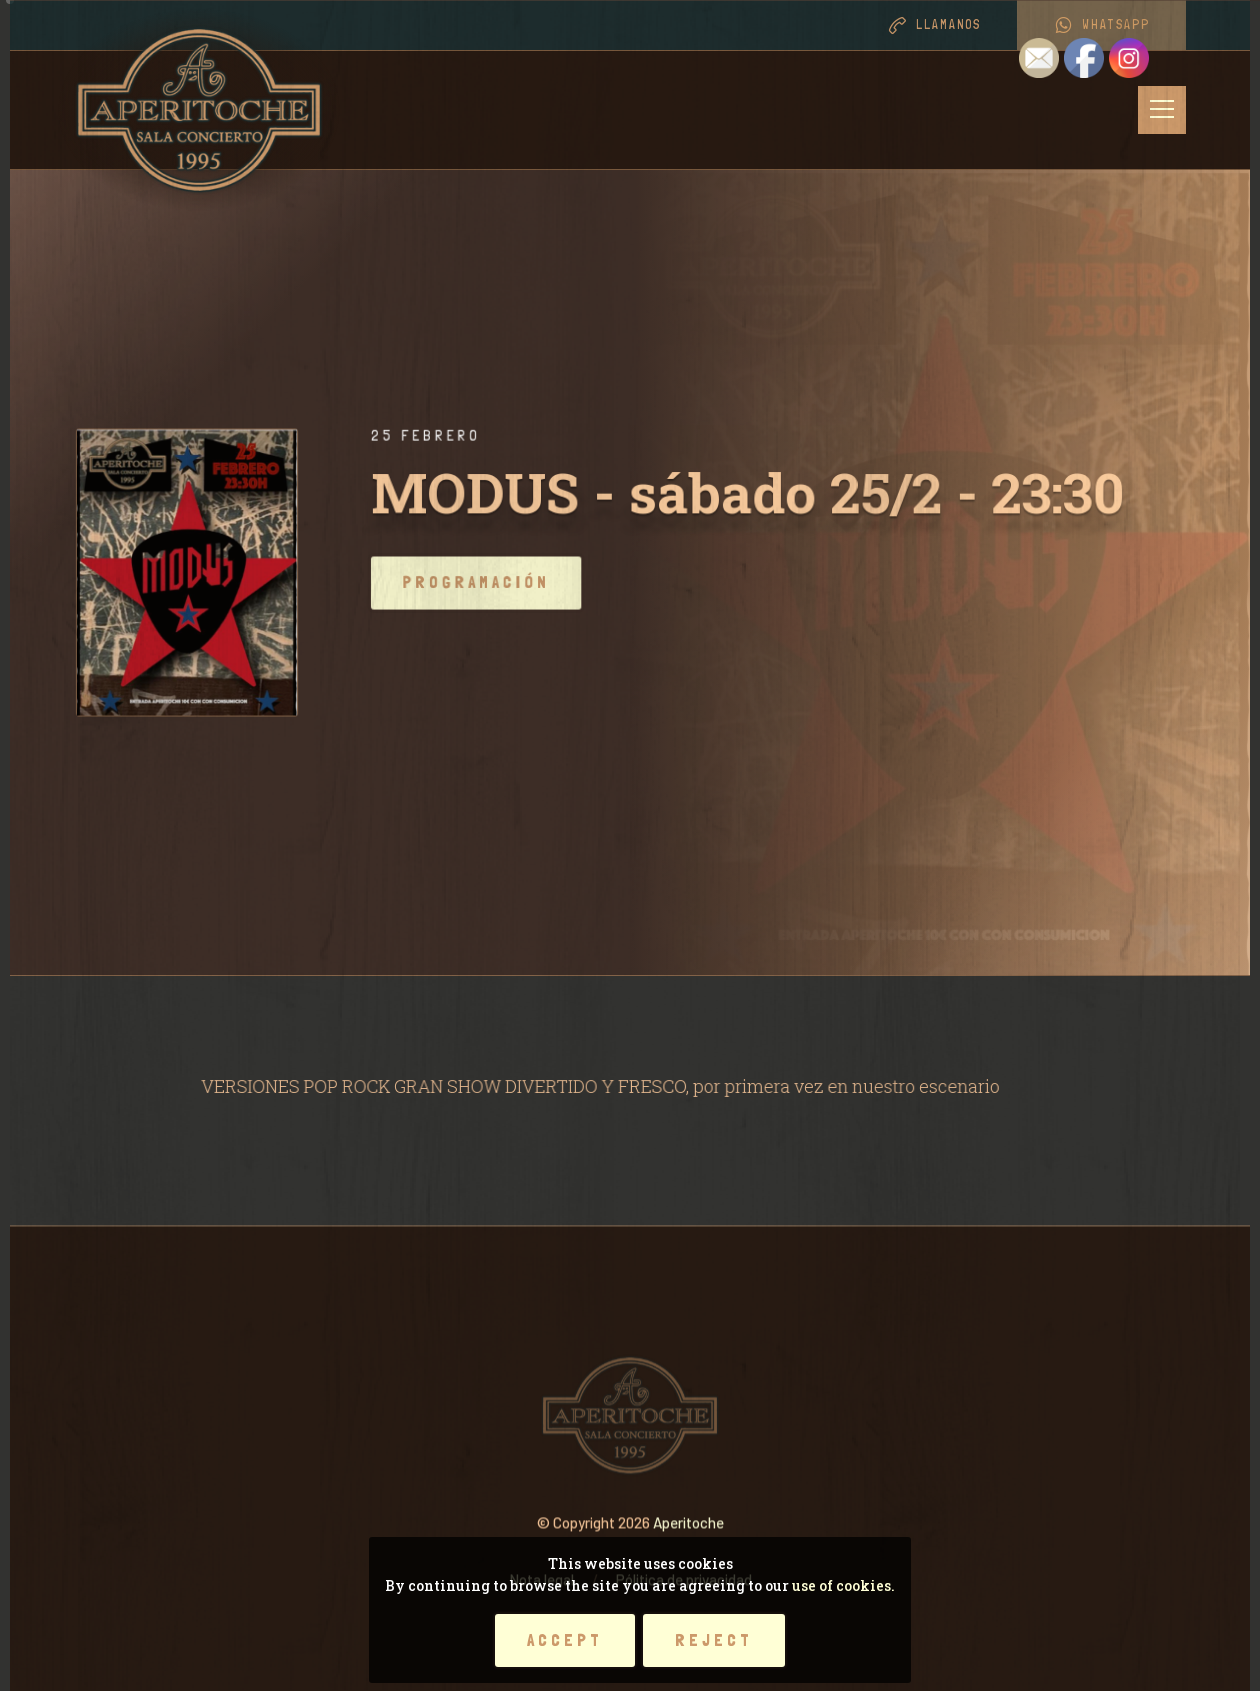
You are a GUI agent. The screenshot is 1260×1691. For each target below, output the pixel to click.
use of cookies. (843, 1585)
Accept (565, 1640)
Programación (510, 581)
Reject (714, 1640)
